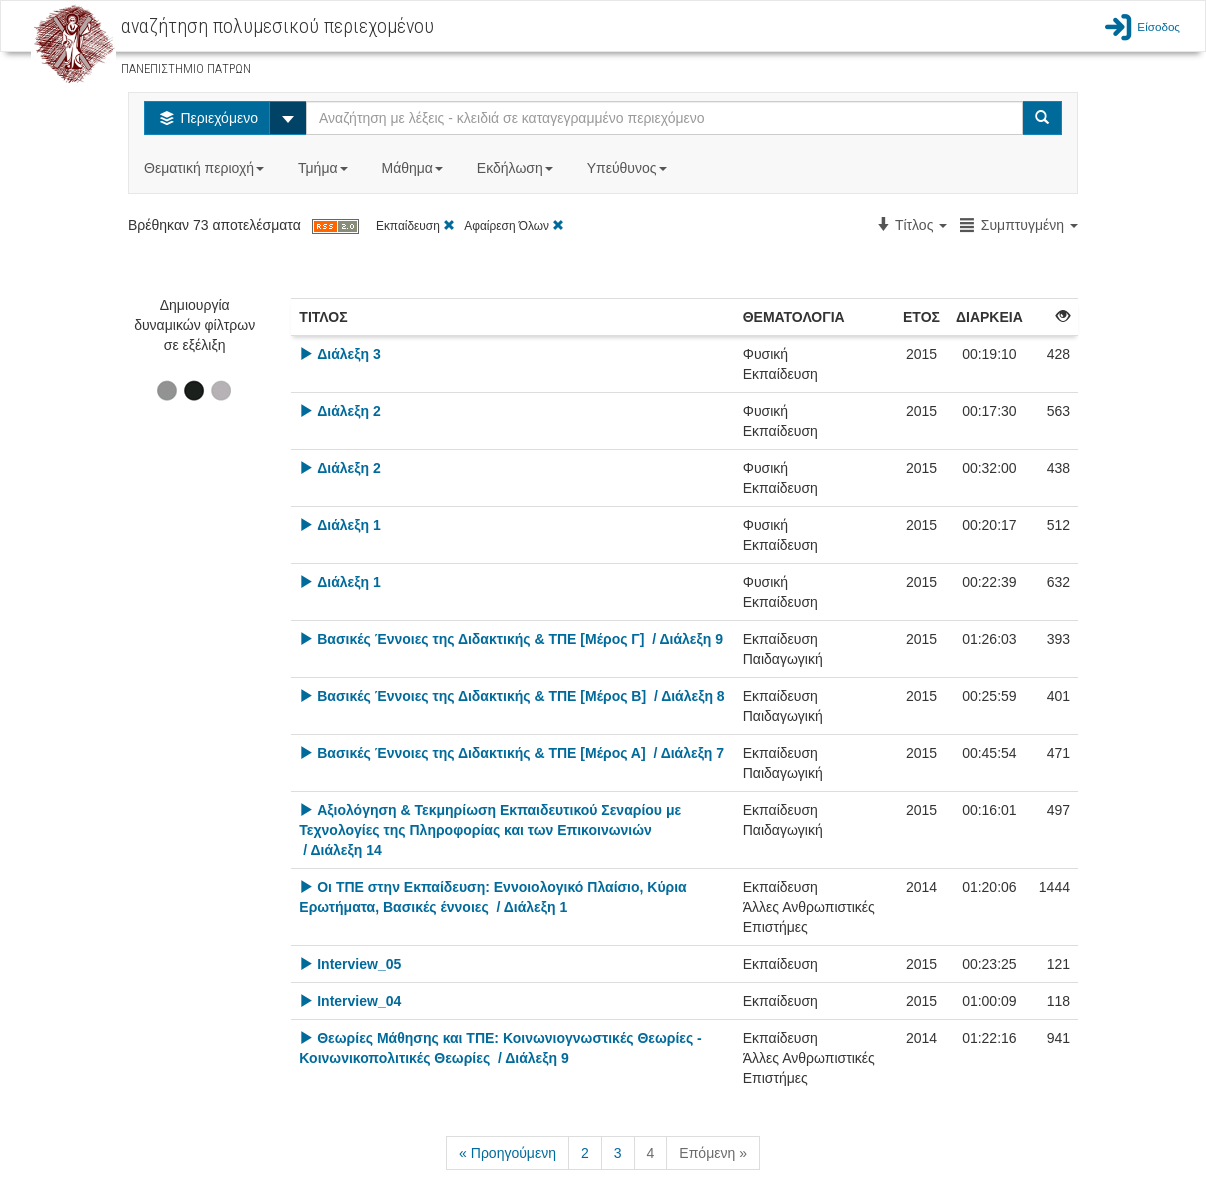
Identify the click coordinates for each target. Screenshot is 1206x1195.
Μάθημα (413, 168)
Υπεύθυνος (629, 168)
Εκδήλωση (517, 168)
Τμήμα (324, 168)
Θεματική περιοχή (206, 168)
